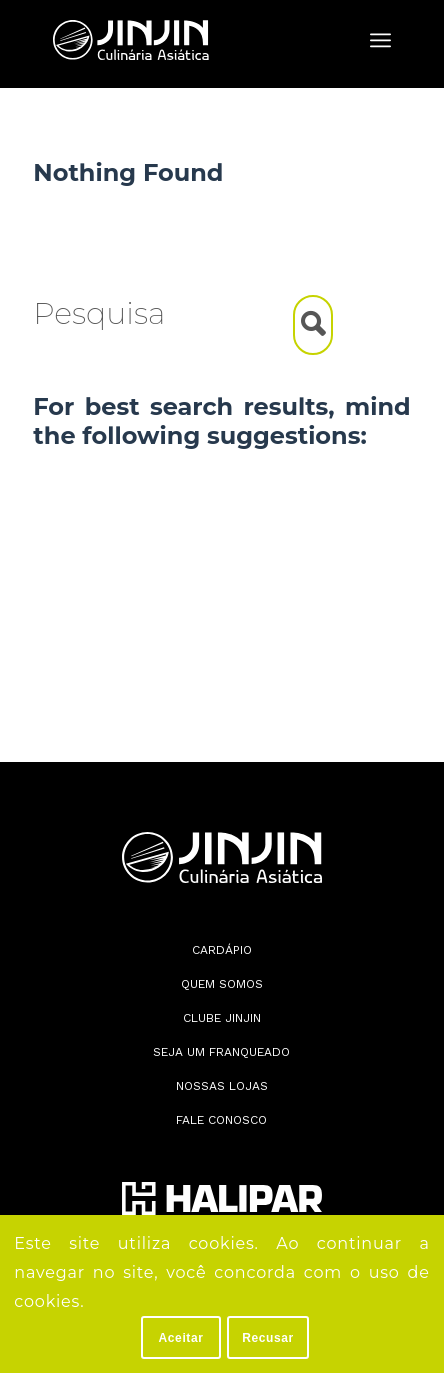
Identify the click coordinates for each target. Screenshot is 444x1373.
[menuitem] (380, 40)
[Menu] (380, 40)
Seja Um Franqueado (221, 1052)
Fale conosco (221, 1120)
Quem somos (222, 984)
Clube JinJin (222, 1018)
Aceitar (181, 1338)
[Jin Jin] (188, 40)
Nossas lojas (222, 1086)
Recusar (268, 1338)
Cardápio (222, 950)
